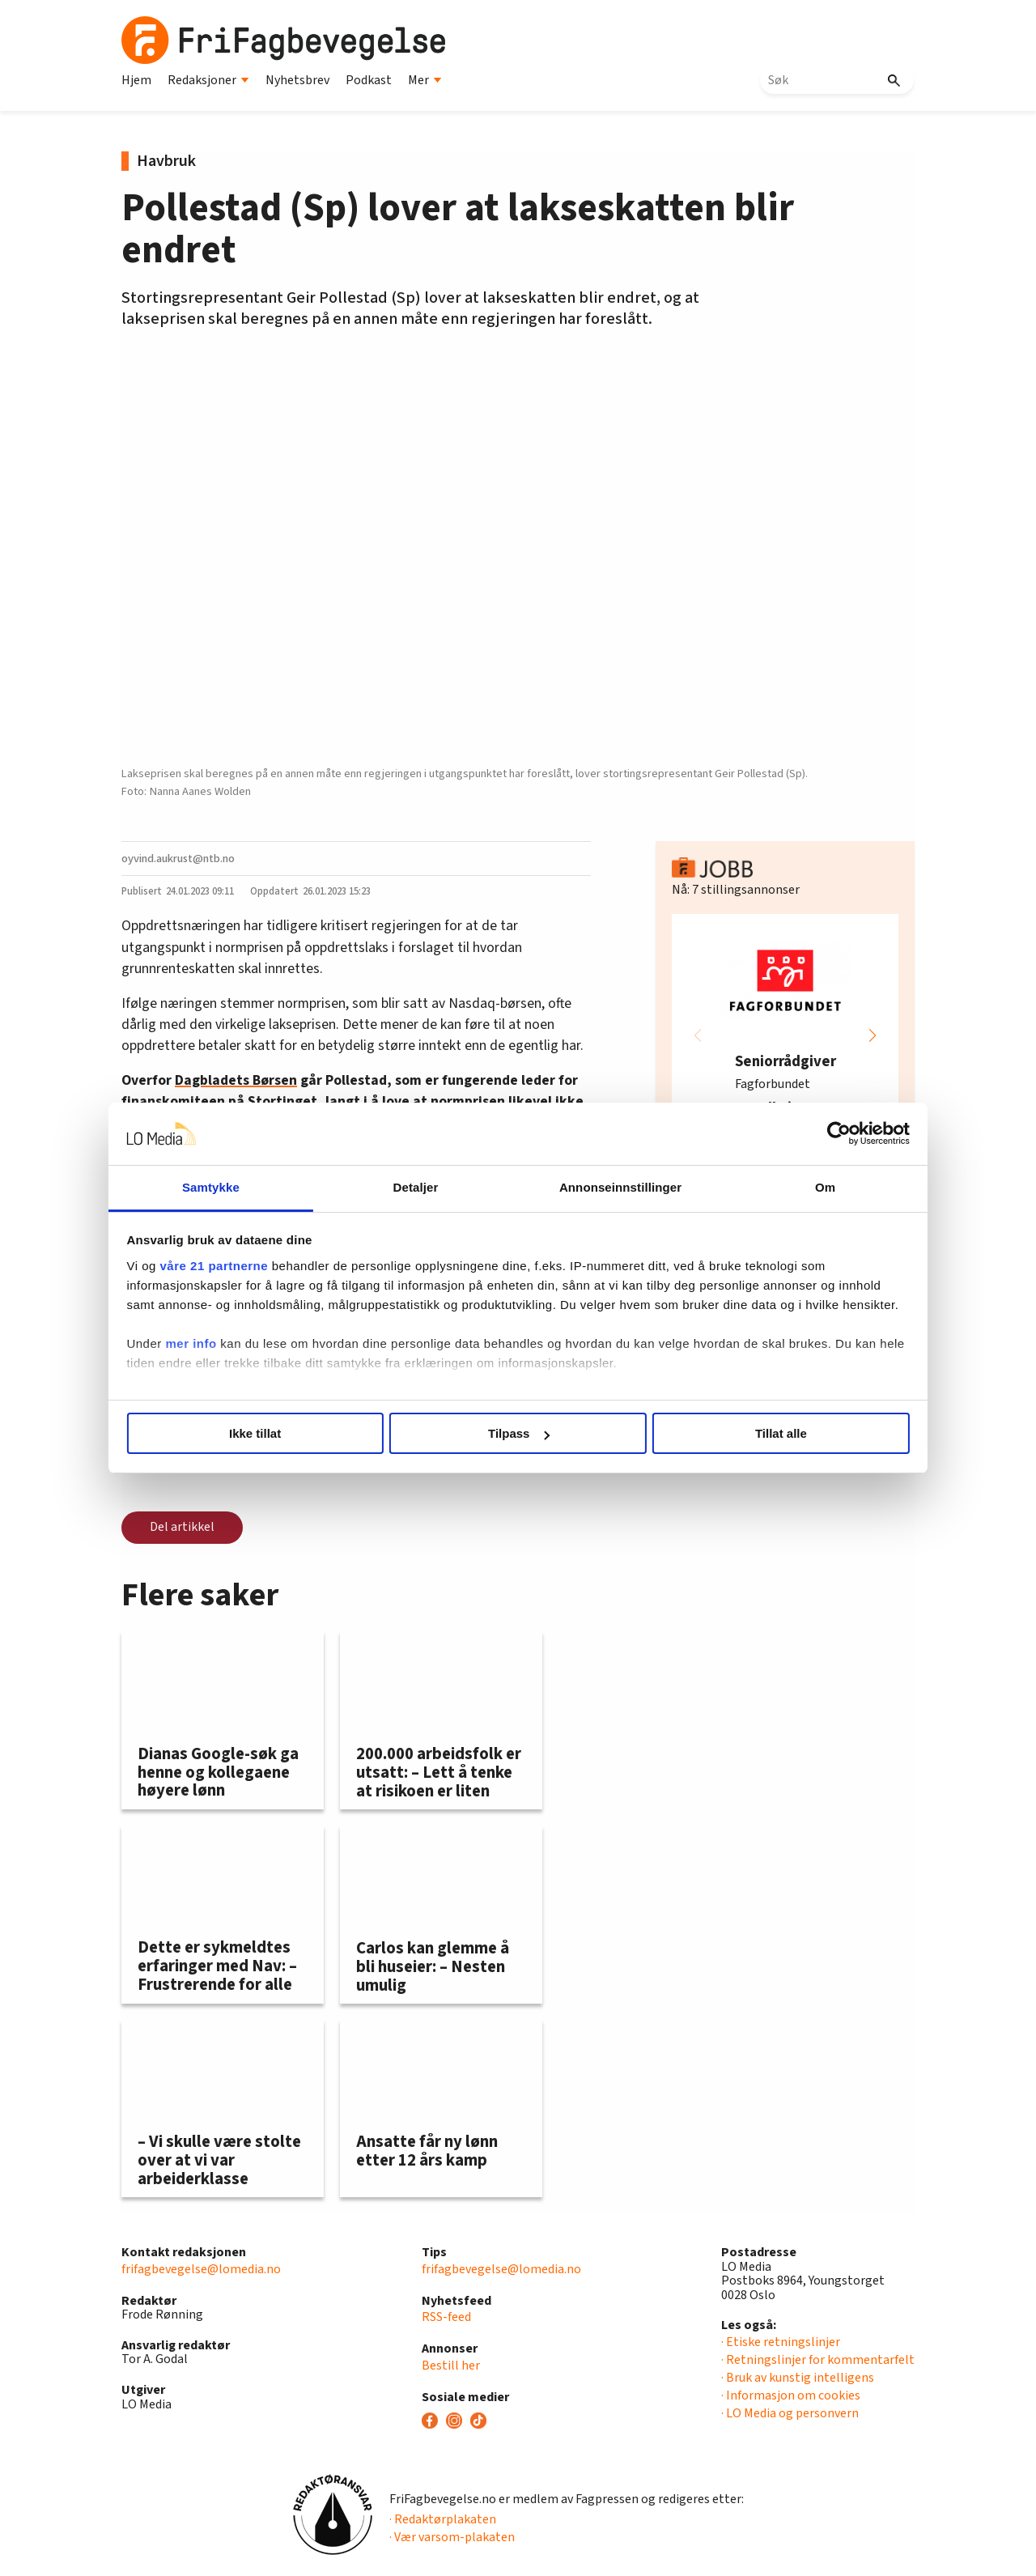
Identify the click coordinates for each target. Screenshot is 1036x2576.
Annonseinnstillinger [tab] (609, 1187)
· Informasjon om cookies (790, 2395)
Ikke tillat (285, 1433)
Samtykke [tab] (245, 1187)
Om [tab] (791, 1187)
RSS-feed (446, 2317)
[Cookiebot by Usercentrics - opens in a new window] (793, 1134)
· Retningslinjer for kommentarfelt (818, 2360)
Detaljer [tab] (427, 1187)
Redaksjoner (208, 80)
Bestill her (451, 2365)
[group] (785, 1035)
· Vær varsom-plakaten (452, 2537)
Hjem (136, 80)
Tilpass (518, 1433)
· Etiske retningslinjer (780, 2342)
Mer (425, 80)
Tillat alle (751, 1433)
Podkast (369, 80)
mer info (236, 1363)
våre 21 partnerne (260, 1266)
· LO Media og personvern (790, 2413)
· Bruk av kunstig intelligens (797, 2378)
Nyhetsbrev (297, 80)
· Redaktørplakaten (442, 2519)
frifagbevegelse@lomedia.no (201, 2269)
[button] (872, 1035)
